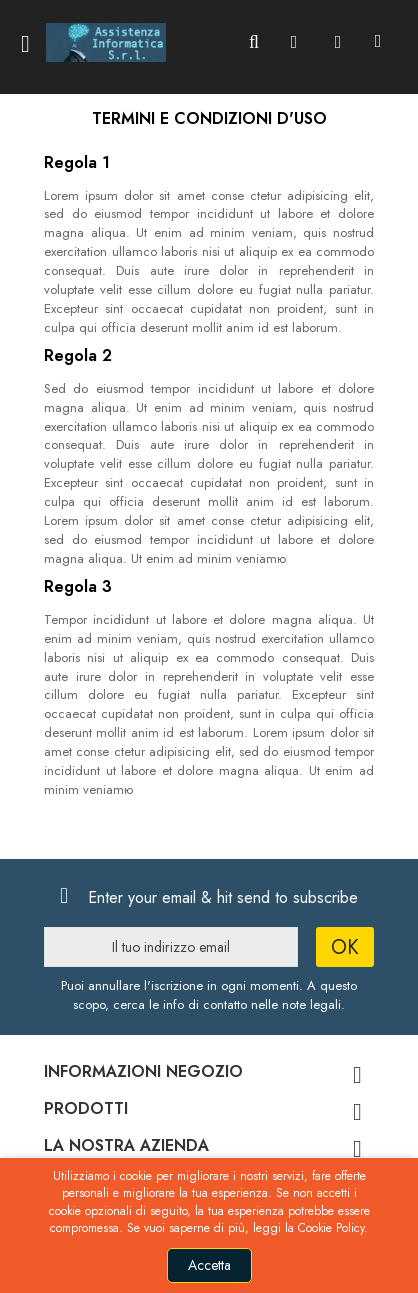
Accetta (209, 1265)
